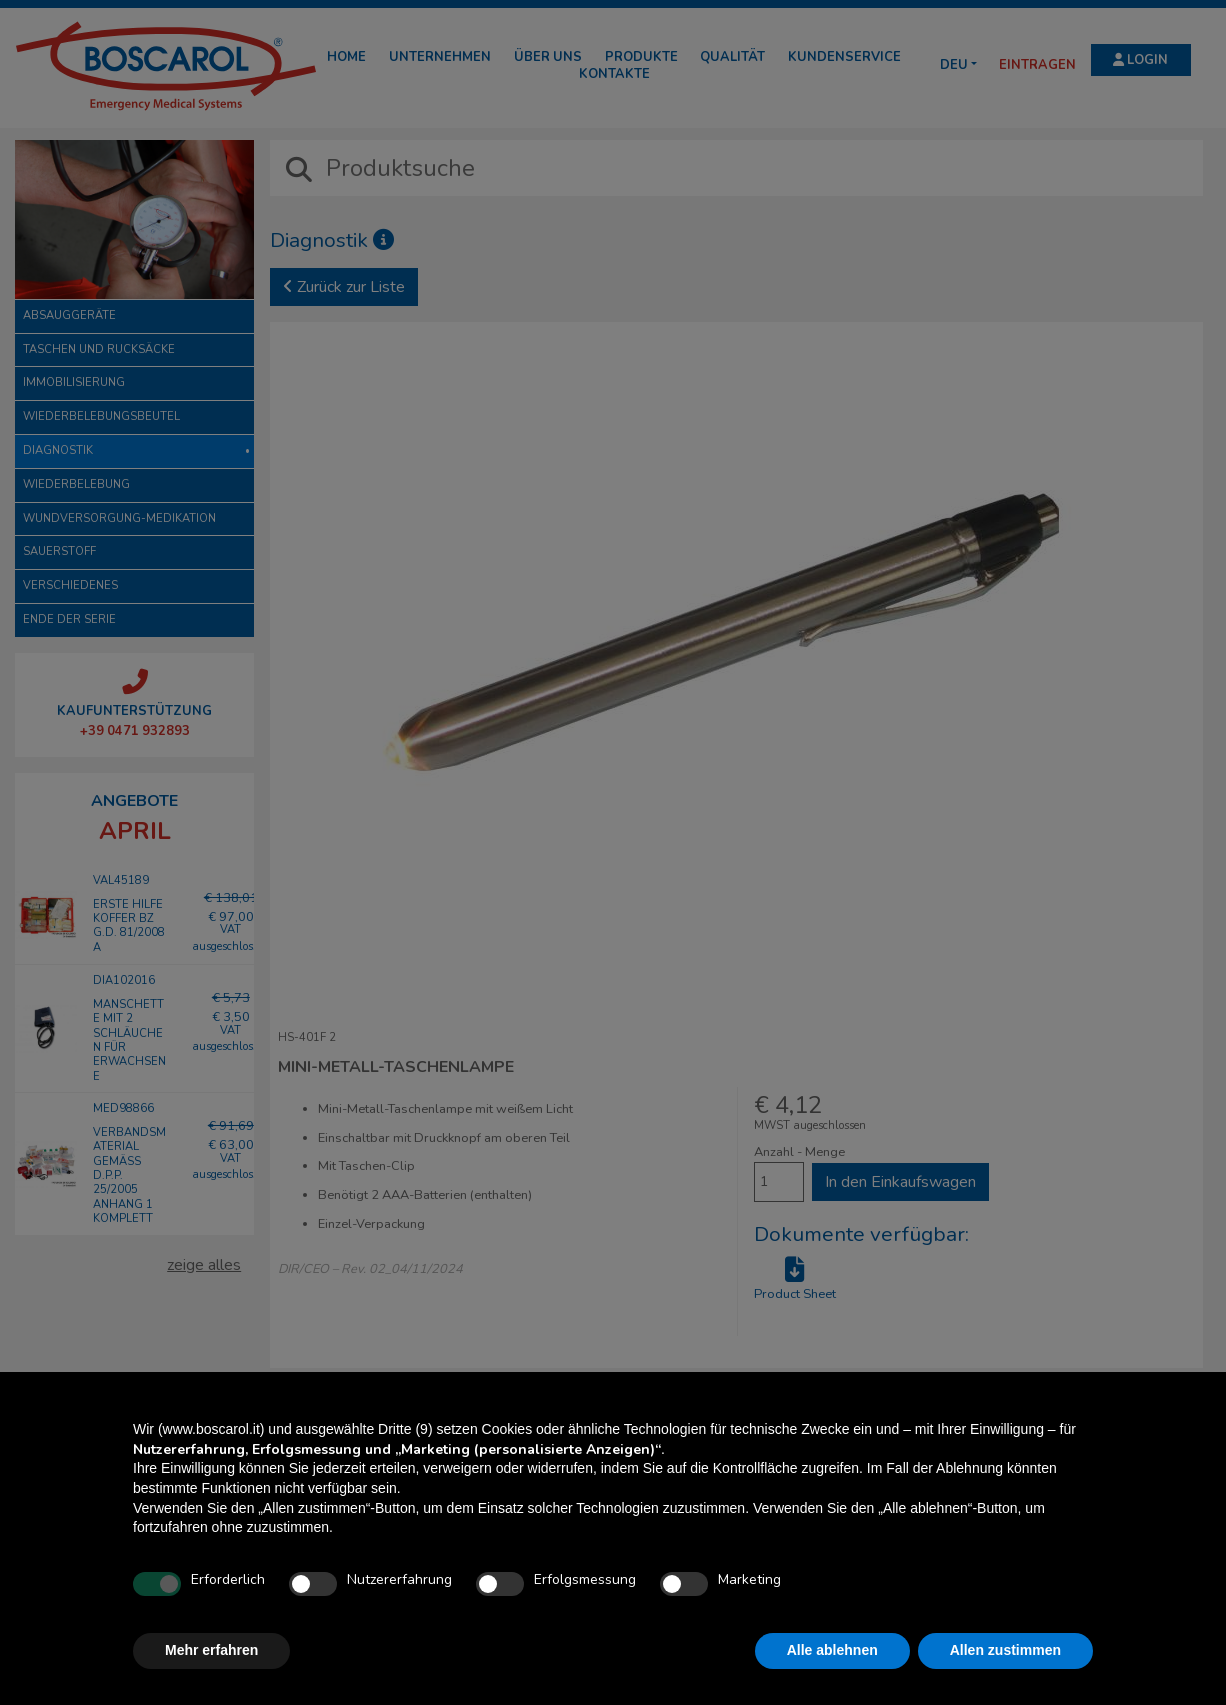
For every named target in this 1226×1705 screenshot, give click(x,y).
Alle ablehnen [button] (832, 1650)
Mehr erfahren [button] (211, 1650)
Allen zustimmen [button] (1005, 1650)
